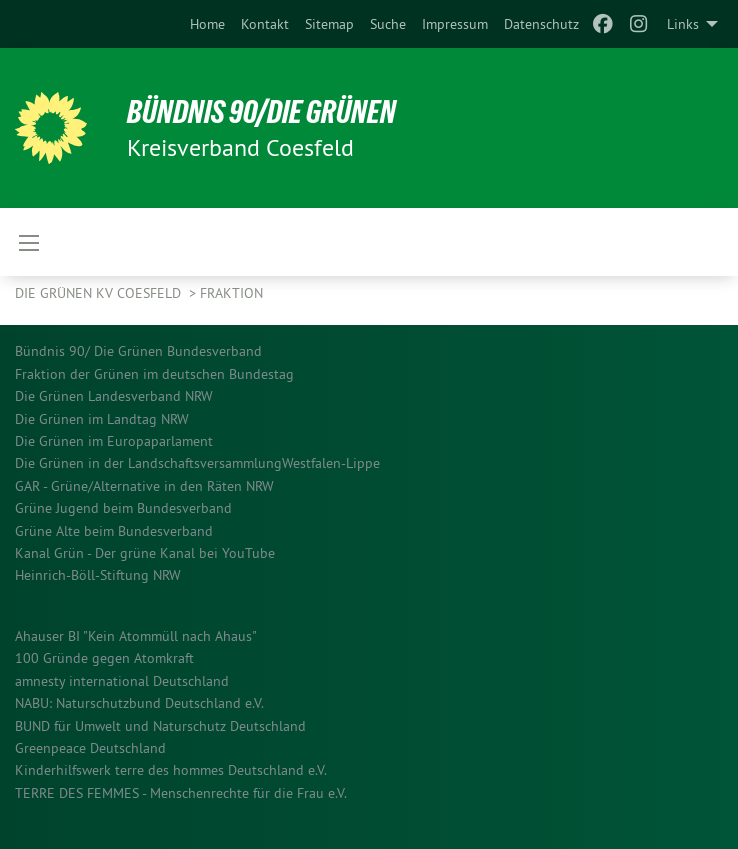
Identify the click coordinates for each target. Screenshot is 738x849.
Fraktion (231, 293)
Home (207, 24)
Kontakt (265, 24)
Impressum (455, 24)
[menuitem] (207, 24)
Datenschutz (541, 24)
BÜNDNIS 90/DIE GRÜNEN (261, 112)
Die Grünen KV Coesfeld (100, 293)
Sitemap (329, 24)
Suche (388, 24)
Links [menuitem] (683, 24)
